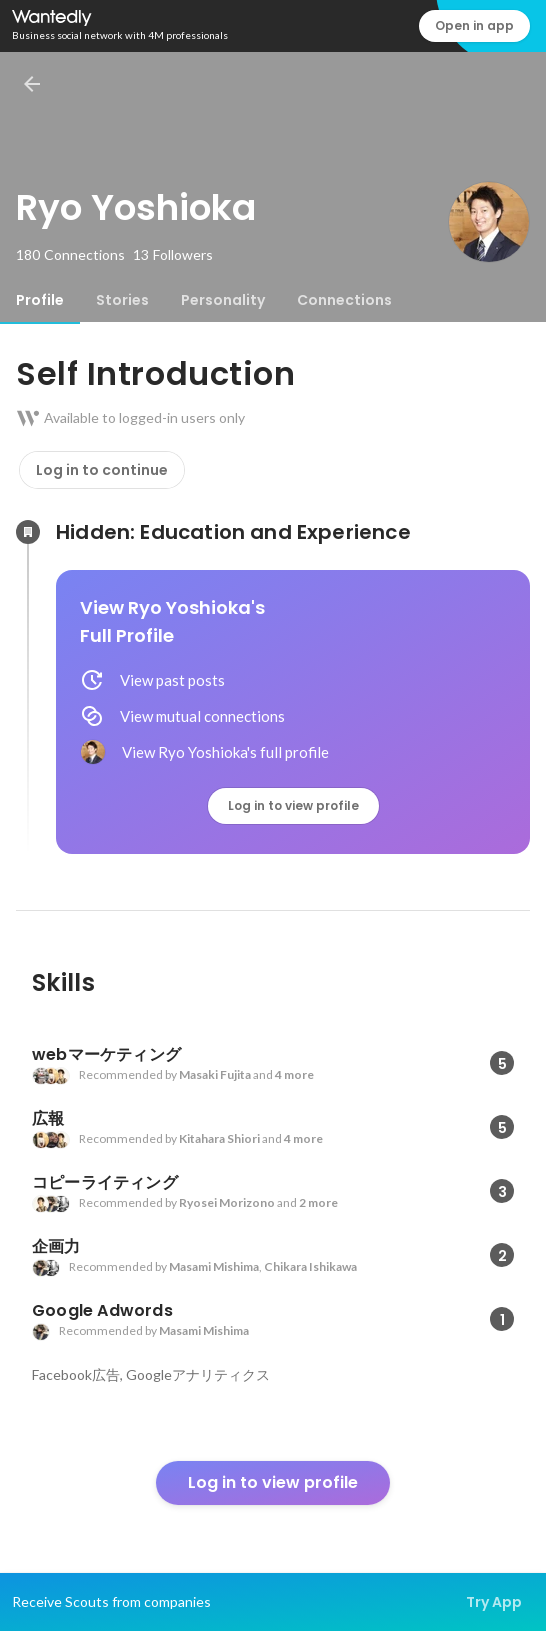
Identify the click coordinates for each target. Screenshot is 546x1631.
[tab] (40, 300)
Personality (223, 300)
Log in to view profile (293, 805)
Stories (122, 300)
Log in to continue (102, 470)
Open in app (474, 25)
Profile (40, 300)
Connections (344, 300)
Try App (494, 1602)
